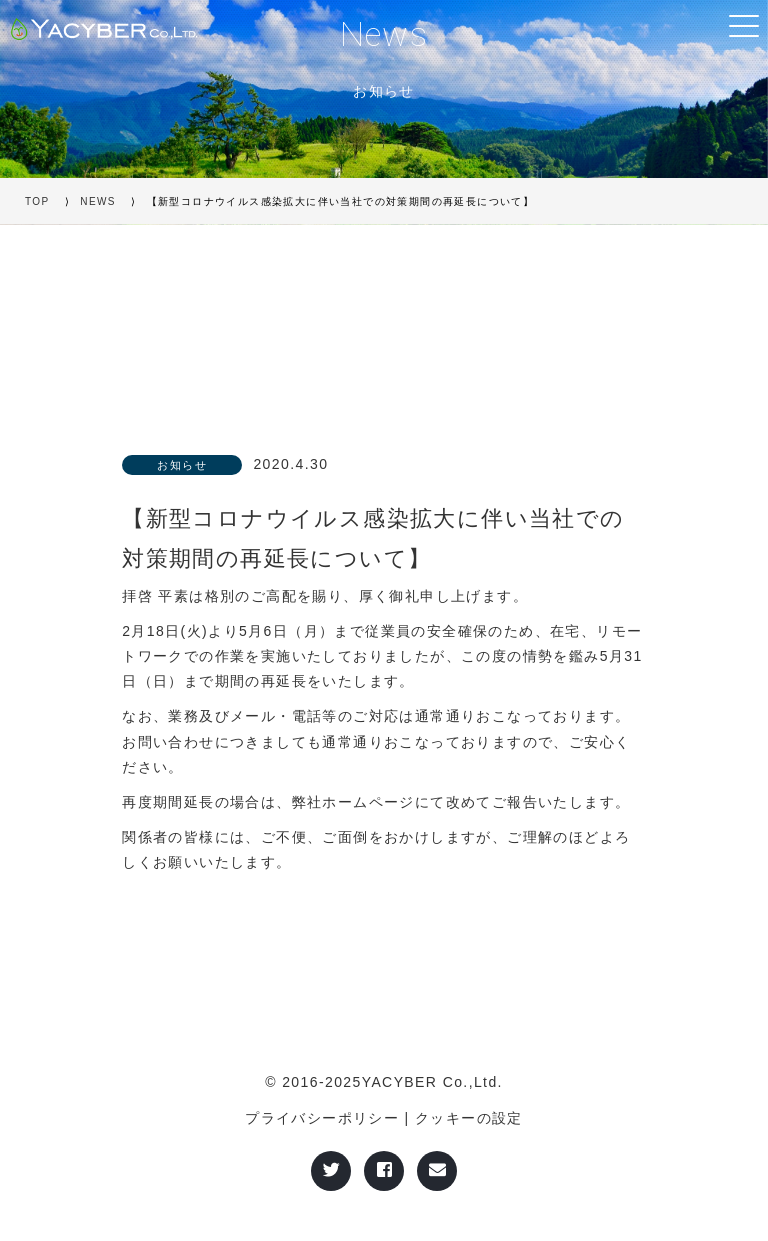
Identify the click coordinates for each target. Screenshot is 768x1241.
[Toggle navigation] (743, 25)
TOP (37, 201)
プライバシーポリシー (322, 1118)
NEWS (98, 201)
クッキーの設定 (469, 1118)
